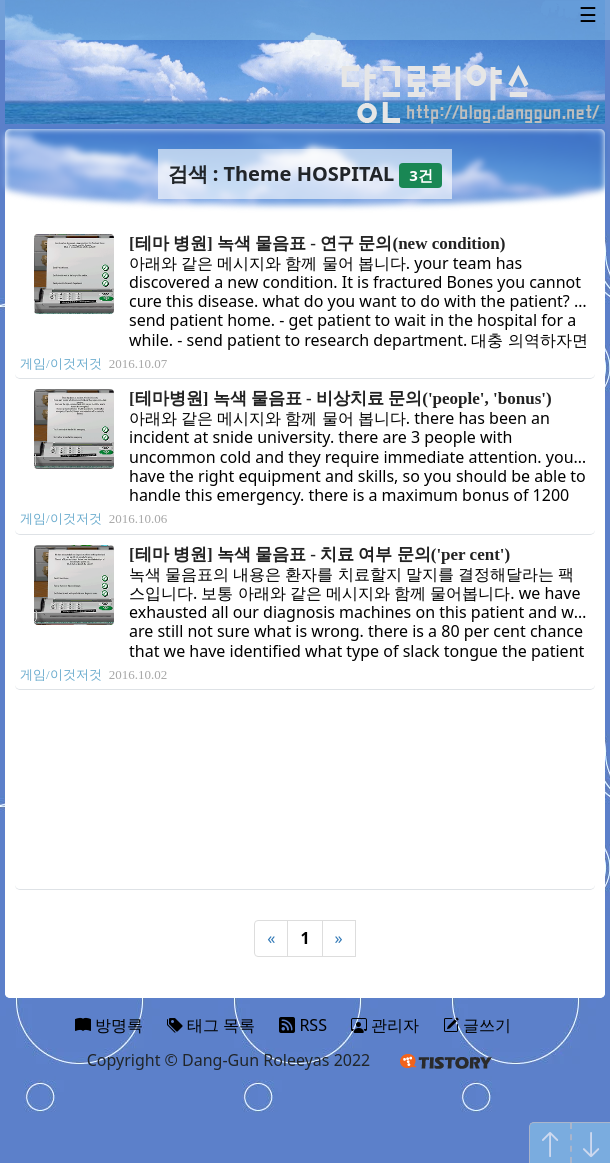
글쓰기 (477, 1025)
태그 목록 (211, 1025)
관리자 (385, 1025)
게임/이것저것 (61, 363)
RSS (303, 1025)
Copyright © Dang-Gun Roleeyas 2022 (229, 1060)
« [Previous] (271, 938)
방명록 (109, 1025)
